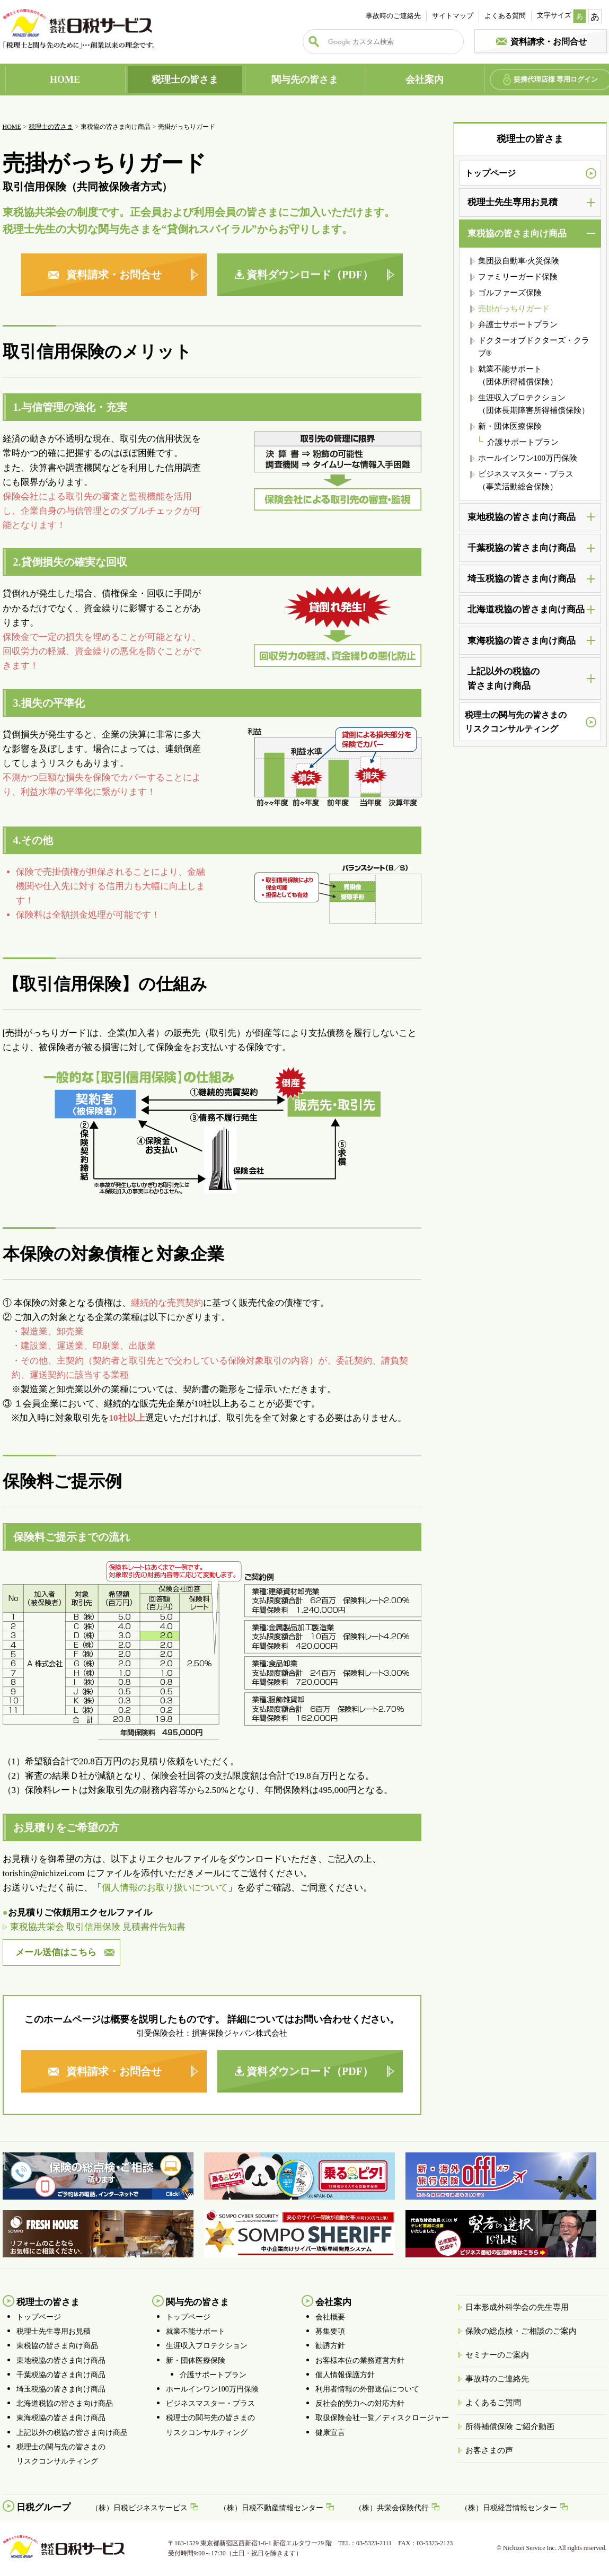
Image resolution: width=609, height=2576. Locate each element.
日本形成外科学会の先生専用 (517, 2307)
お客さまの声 (489, 2450)
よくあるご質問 (493, 2402)
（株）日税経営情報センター (509, 2508)
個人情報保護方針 (345, 2375)
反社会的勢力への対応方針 (359, 2403)
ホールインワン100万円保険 (528, 458)
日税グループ (43, 2507)
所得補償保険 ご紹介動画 (510, 2426)
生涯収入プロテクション (207, 2346)
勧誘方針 (330, 2346)
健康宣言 (330, 2433)
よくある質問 (505, 16)
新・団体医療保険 (510, 426)
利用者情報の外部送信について (367, 2389)
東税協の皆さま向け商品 (57, 2346)
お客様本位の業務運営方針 (359, 2360)
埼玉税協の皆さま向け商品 (60, 2389)
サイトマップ (452, 16)
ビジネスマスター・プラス (210, 2403)
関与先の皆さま (304, 79)
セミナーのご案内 (497, 2355)
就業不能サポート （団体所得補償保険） (518, 375)
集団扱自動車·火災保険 (519, 261)
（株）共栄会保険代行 (392, 2508)
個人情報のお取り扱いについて (165, 1888)
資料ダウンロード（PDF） (309, 274)
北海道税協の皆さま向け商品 (64, 2403)
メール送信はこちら (55, 1952)
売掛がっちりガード (514, 308)
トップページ (490, 173)
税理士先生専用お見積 (53, 2331)
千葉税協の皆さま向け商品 (60, 2375)
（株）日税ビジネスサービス (139, 2508)
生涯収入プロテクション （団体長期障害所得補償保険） (533, 404)
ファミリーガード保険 (518, 276)
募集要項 (330, 2331)
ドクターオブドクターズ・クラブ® (533, 346)
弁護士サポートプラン (518, 324)
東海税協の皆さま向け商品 (60, 2418)
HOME (65, 79)
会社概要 (330, 2317)
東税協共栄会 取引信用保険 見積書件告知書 (98, 1927)
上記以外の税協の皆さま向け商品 (72, 2433)
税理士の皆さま (185, 79)
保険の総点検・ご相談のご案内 (521, 2331)
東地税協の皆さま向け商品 (60, 2360)
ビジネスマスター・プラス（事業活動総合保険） (525, 480)
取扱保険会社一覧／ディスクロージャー (382, 2418)
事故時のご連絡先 (393, 16)
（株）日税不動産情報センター (271, 2508)
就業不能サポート (195, 2331)
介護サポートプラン (523, 442)
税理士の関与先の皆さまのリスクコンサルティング (516, 721)
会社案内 (424, 79)
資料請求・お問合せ (548, 41)
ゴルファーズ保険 (510, 292)
